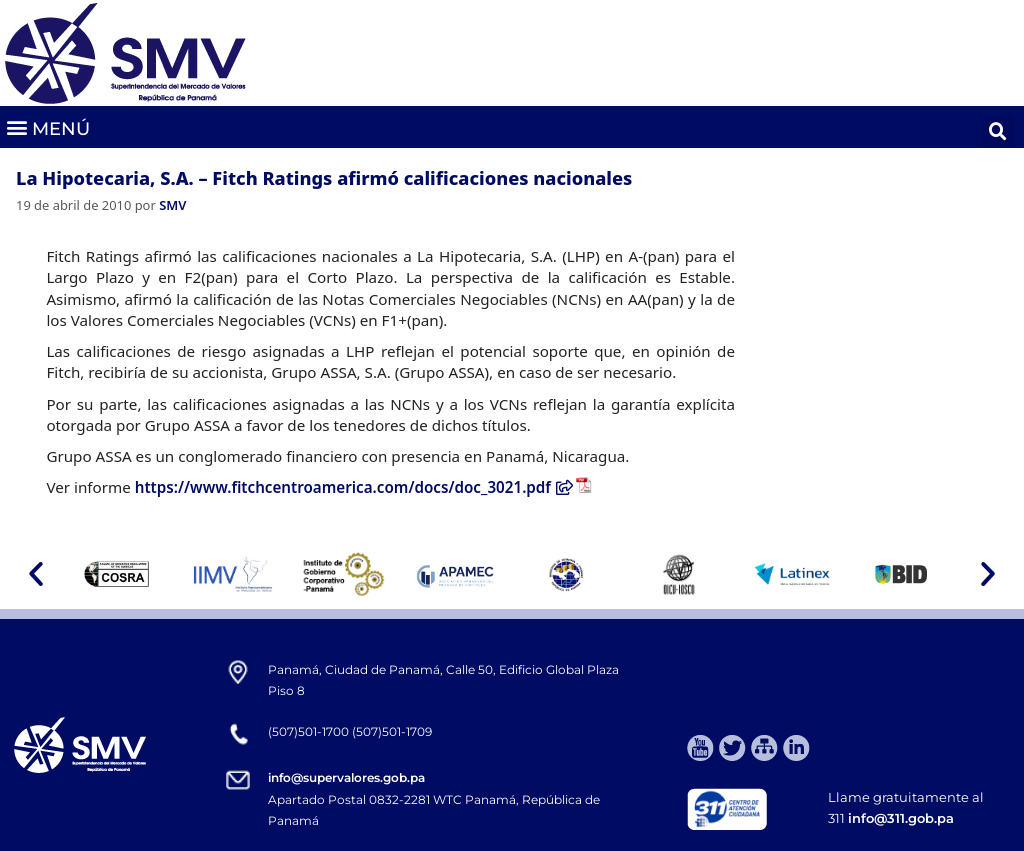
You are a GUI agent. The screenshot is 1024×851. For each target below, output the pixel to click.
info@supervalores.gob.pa (346, 777)
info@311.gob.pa (901, 818)
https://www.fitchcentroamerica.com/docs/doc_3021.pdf (354, 487)
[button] (47, 127)
